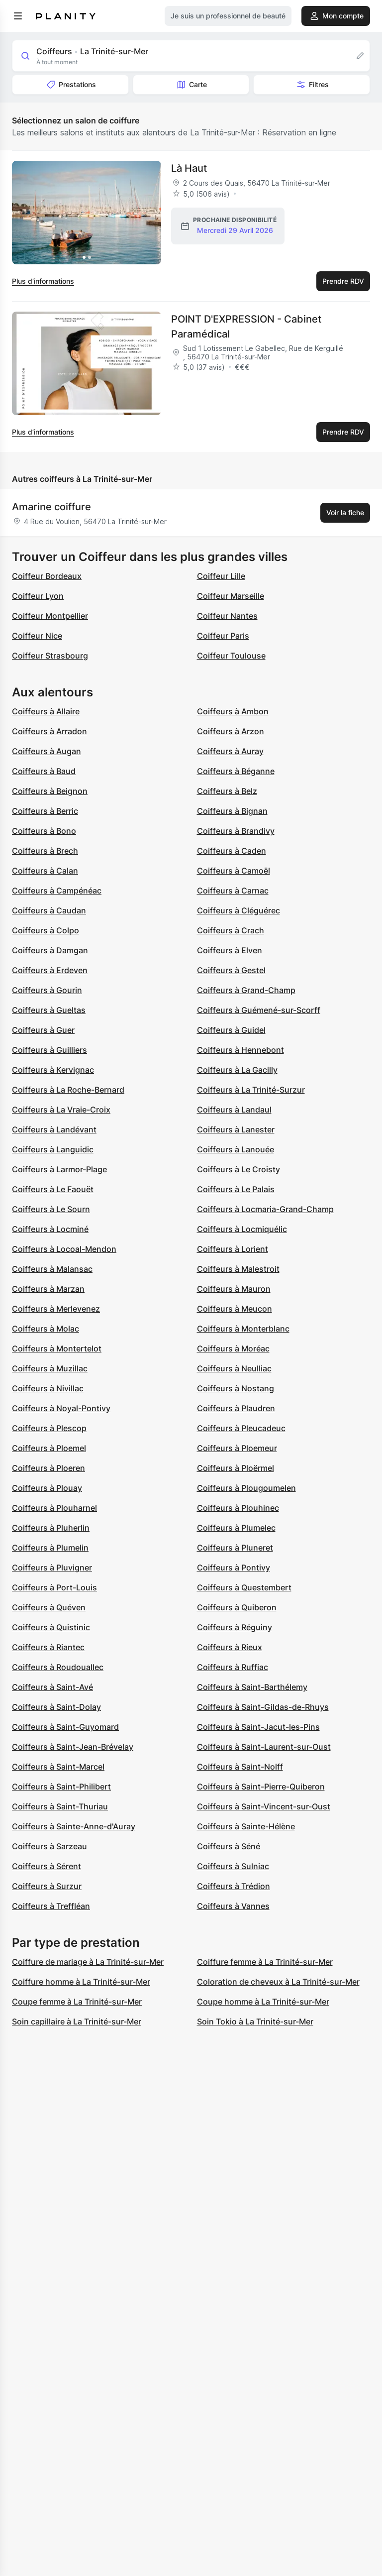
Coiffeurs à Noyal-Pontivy (61, 1408)
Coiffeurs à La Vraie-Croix (61, 1110)
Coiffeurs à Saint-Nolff (240, 1767)
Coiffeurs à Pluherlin (51, 1528)
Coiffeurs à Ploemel (49, 1448)
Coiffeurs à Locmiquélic (242, 1229)
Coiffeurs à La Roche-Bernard (68, 1090)
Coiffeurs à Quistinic (51, 1627)
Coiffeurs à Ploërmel (235, 1468)
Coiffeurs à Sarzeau (49, 1846)
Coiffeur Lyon (38, 596)
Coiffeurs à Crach (230, 930)
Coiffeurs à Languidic (53, 1149)
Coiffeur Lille (221, 576)
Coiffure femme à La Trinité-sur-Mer (265, 1962)
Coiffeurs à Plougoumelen (246, 1488)
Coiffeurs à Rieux (229, 1647)
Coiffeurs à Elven (229, 950)
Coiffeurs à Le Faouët (53, 1189)
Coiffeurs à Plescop (49, 1428)
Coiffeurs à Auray (230, 751)
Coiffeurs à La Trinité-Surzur (251, 1090)
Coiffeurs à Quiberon (237, 1607)
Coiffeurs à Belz (227, 791)
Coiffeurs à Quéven (49, 1607)
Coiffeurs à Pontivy (233, 1567)
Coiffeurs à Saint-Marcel (58, 1767)
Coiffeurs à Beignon (50, 791)
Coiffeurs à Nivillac (48, 1388)
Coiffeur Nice (37, 636)
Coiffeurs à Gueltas (49, 1010)
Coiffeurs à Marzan (48, 1289)
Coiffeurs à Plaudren (236, 1408)
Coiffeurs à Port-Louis (54, 1587)
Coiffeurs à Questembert (244, 1587)
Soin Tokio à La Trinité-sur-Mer (255, 2021)
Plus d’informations (43, 281)
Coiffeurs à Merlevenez (56, 1309)
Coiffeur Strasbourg (50, 656)
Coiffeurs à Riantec (48, 1647)
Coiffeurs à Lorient (232, 1249)
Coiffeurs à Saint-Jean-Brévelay (72, 1747)
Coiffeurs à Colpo (45, 930)
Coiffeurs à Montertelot (56, 1348)
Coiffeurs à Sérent (46, 1866)
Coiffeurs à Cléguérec (238, 910)
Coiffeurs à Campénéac (56, 891)
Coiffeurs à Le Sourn (51, 1209)
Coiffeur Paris (223, 636)
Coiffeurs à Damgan (50, 950)
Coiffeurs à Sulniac (233, 1866)
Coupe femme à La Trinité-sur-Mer (77, 2002)
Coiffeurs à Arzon (230, 731)
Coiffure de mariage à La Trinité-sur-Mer (88, 1962)
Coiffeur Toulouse (231, 656)
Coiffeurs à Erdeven (50, 970)
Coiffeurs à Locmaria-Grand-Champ (265, 1209)
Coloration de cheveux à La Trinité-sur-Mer (278, 1982)
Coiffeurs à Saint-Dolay (56, 1707)
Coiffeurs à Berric (45, 811)
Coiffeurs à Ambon (233, 711)
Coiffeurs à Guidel (231, 1030)
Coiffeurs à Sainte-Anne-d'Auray (73, 1826)
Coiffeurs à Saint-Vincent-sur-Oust (263, 1806)
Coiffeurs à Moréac (233, 1348)
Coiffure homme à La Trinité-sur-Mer (81, 1982)
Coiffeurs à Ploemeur (237, 1448)
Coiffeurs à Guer (43, 1030)
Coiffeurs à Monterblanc (243, 1329)
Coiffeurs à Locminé (50, 1229)
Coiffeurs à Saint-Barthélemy (252, 1687)
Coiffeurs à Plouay (47, 1488)
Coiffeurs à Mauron (234, 1289)
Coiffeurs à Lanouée (235, 1149)
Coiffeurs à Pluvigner (52, 1567)
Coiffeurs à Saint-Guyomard (65, 1727)
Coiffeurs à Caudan (49, 910)
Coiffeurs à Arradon (49, 731)
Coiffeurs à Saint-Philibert (61, 1787)
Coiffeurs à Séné (228, 1846)
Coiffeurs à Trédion (233, 1886)
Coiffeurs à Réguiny (234, 1627)
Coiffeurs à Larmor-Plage (59, 1169)
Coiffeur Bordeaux (47, 576)
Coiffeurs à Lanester (236, 1129)
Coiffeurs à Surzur (47, 1886)
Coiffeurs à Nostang (235, 1388)
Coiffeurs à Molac (45, 1329)
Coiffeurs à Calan (45, 871)
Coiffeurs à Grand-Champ (246, 990)
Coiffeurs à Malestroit (238, 1269)
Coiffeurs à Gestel (231, 970)
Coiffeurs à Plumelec (236, 1528)
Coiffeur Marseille (230, 596)
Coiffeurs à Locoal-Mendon (64, 1249)
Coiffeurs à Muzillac (50, 1368)
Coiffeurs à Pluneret (235, 1548)
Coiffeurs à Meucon (234, 1309)
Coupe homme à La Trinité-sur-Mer (263, 2002)
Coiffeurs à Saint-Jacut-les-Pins (258, 1727)
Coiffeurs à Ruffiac (232, 1667)
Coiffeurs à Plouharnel (54, 1508)
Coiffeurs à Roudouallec (57, 1667)
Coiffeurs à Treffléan (51, 1906)
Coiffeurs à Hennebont (240, 1050)
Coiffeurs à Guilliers (49, 1050)
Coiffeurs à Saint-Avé (52, 1687)
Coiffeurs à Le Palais (236, 1189)
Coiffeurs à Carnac (233, 891)
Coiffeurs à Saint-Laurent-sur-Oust (264, 1747)
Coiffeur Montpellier (50, 616)
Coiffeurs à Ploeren (48, 1468)
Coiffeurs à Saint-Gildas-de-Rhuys (263, 1707)
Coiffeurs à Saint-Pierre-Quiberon (261, 1787)
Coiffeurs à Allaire (46, 711)
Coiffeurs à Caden (231, 851)
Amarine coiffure (51, 507)
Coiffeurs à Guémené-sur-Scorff (258, 1010)
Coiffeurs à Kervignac (53, 1070)
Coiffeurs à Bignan (232, 811)
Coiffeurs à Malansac (52, 1269)
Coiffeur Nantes (227, 616)
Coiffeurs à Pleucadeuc (241, 1428)
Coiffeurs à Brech (45, 851)
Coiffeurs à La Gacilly (237, 1070)
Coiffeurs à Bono (44, 831)
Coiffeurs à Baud (44, 771)
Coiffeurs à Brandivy (236, 831)
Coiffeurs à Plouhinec (238, 1508)
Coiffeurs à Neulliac (234, 1368)
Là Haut (189, 168)
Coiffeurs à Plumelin (50, 1548)
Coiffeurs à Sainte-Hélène (246, 1826)
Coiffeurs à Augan (46, 751)
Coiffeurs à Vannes (233, 1906)
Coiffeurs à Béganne (236, 771)
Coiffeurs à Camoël (233, 871)
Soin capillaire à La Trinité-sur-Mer (76, 2021)
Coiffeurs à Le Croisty (238, 1169)
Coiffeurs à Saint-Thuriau (60, 1806)
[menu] (18, 16)
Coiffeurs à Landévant (54, 1129)
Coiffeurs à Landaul (234, 1110)
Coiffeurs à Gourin (47, 990)
